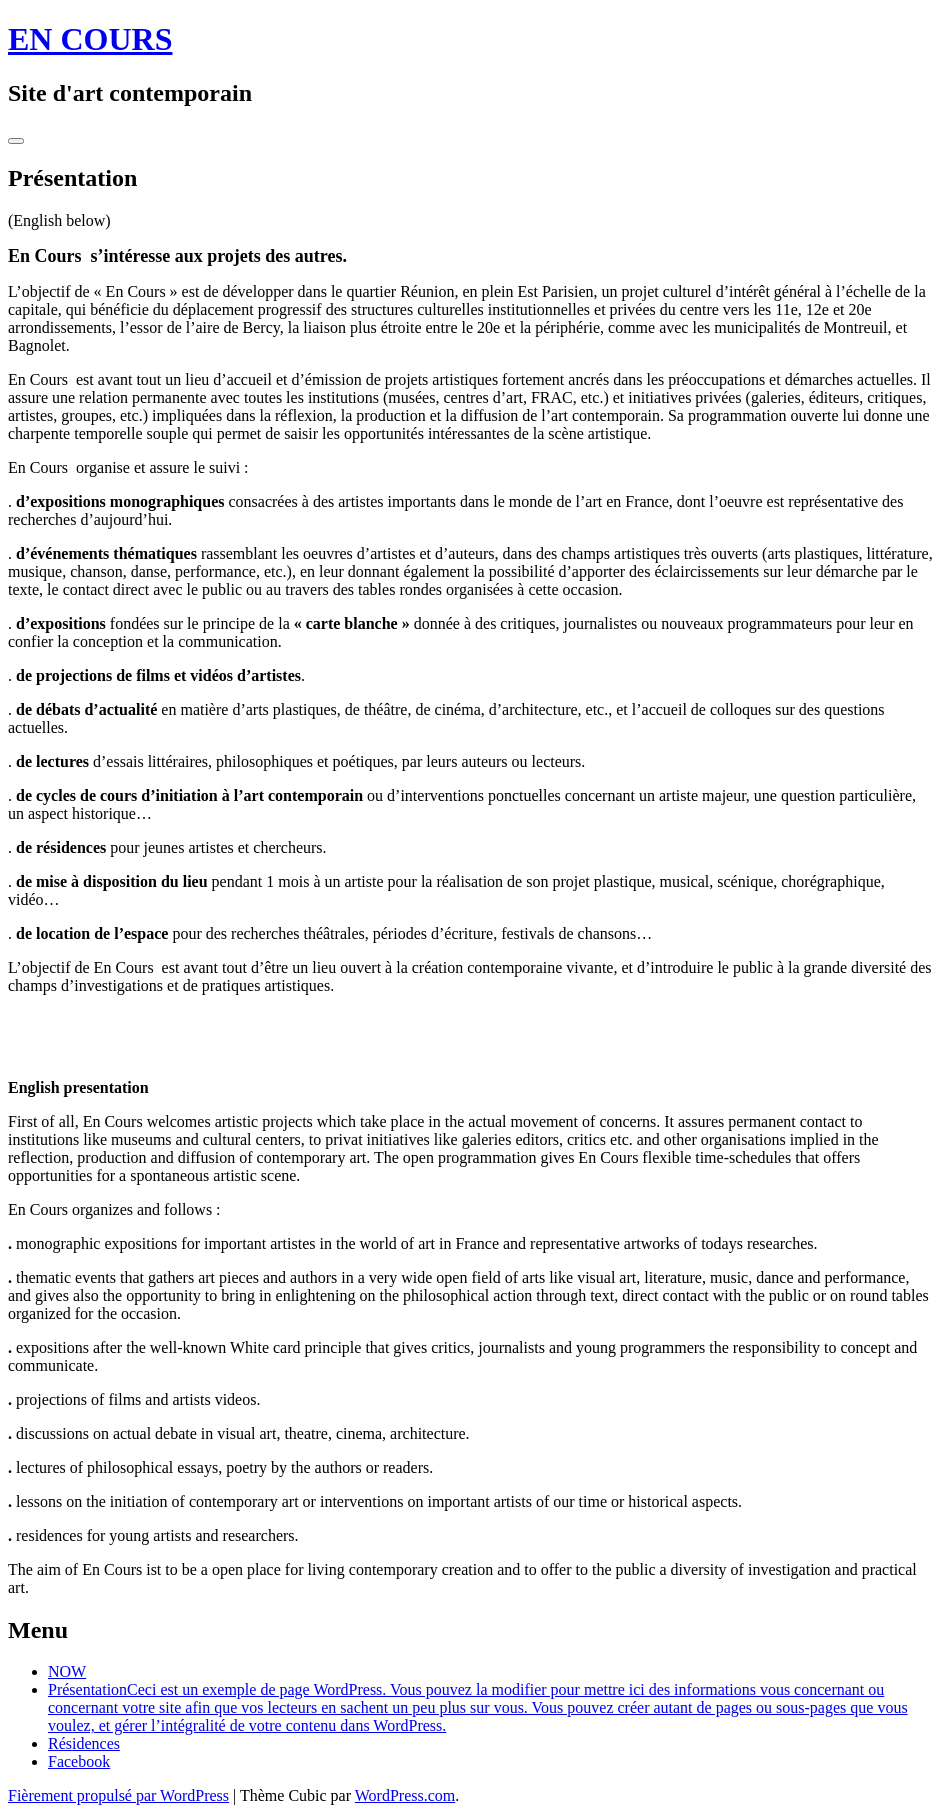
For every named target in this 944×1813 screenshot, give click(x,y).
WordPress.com (405, 1795)
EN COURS (90, 39)
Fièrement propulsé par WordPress (118, 1795)
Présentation (478, 1707)
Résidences (84, 1743)
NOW (67, 1671)
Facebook (79, 1761)
